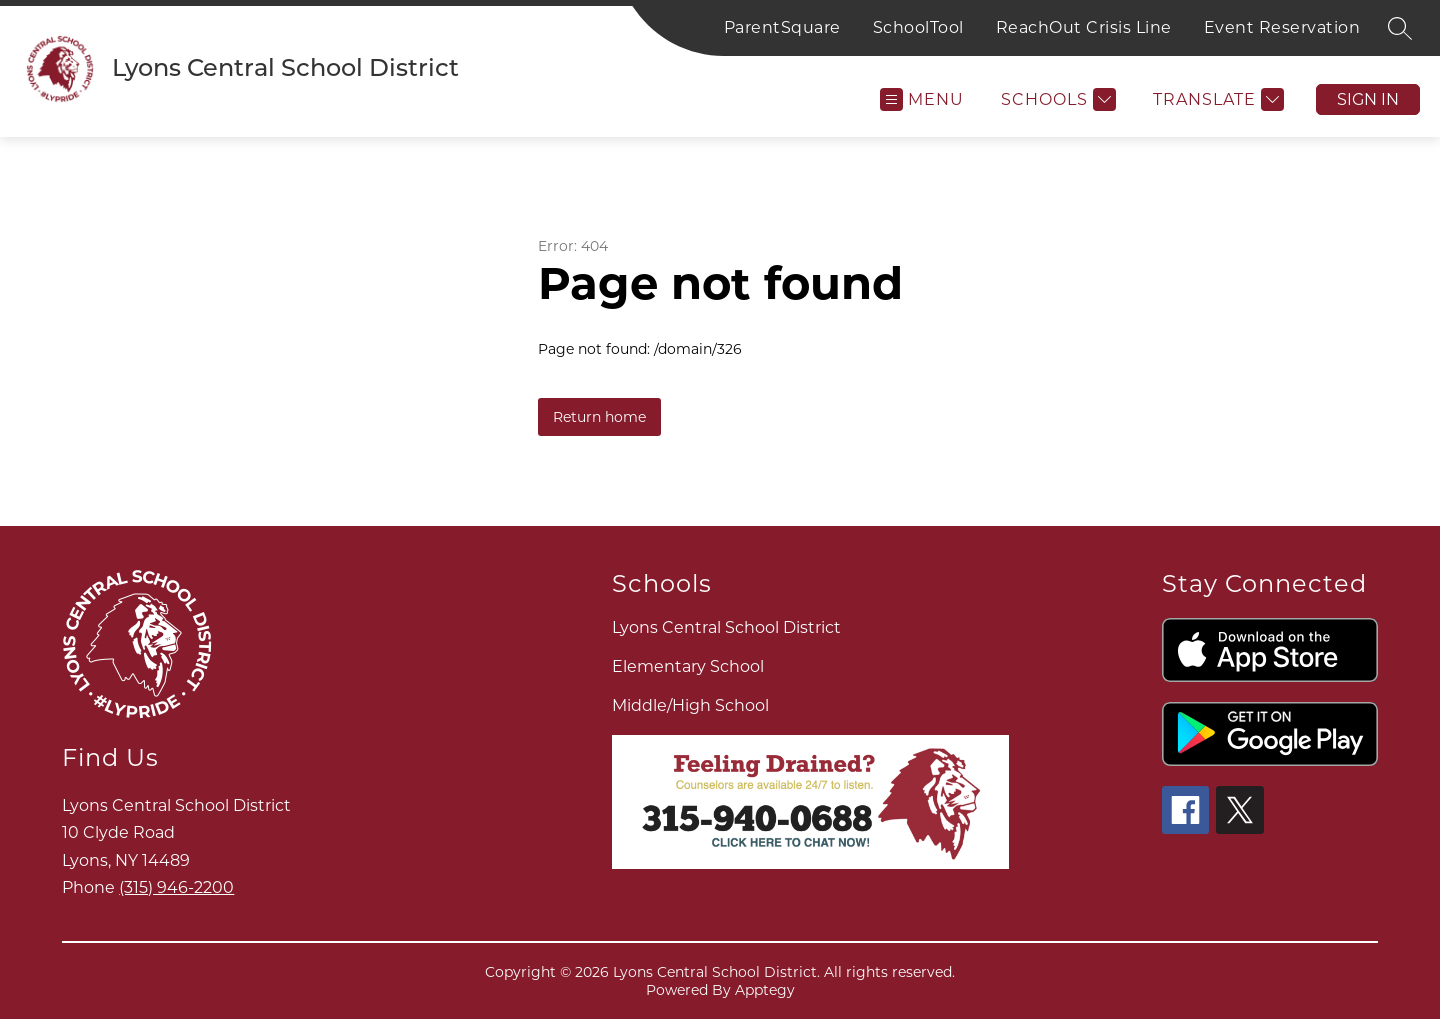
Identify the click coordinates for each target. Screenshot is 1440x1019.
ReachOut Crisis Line (1084, 27)
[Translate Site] (1216, 99)
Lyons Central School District (726, 627)
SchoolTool (918, 27)
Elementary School (688, 666)
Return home (599, 417)
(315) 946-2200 (176, 887)
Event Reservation (1282, 27)
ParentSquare (782, 27)
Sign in (1368, 99)
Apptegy (765, 990)
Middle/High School (690, 705)
